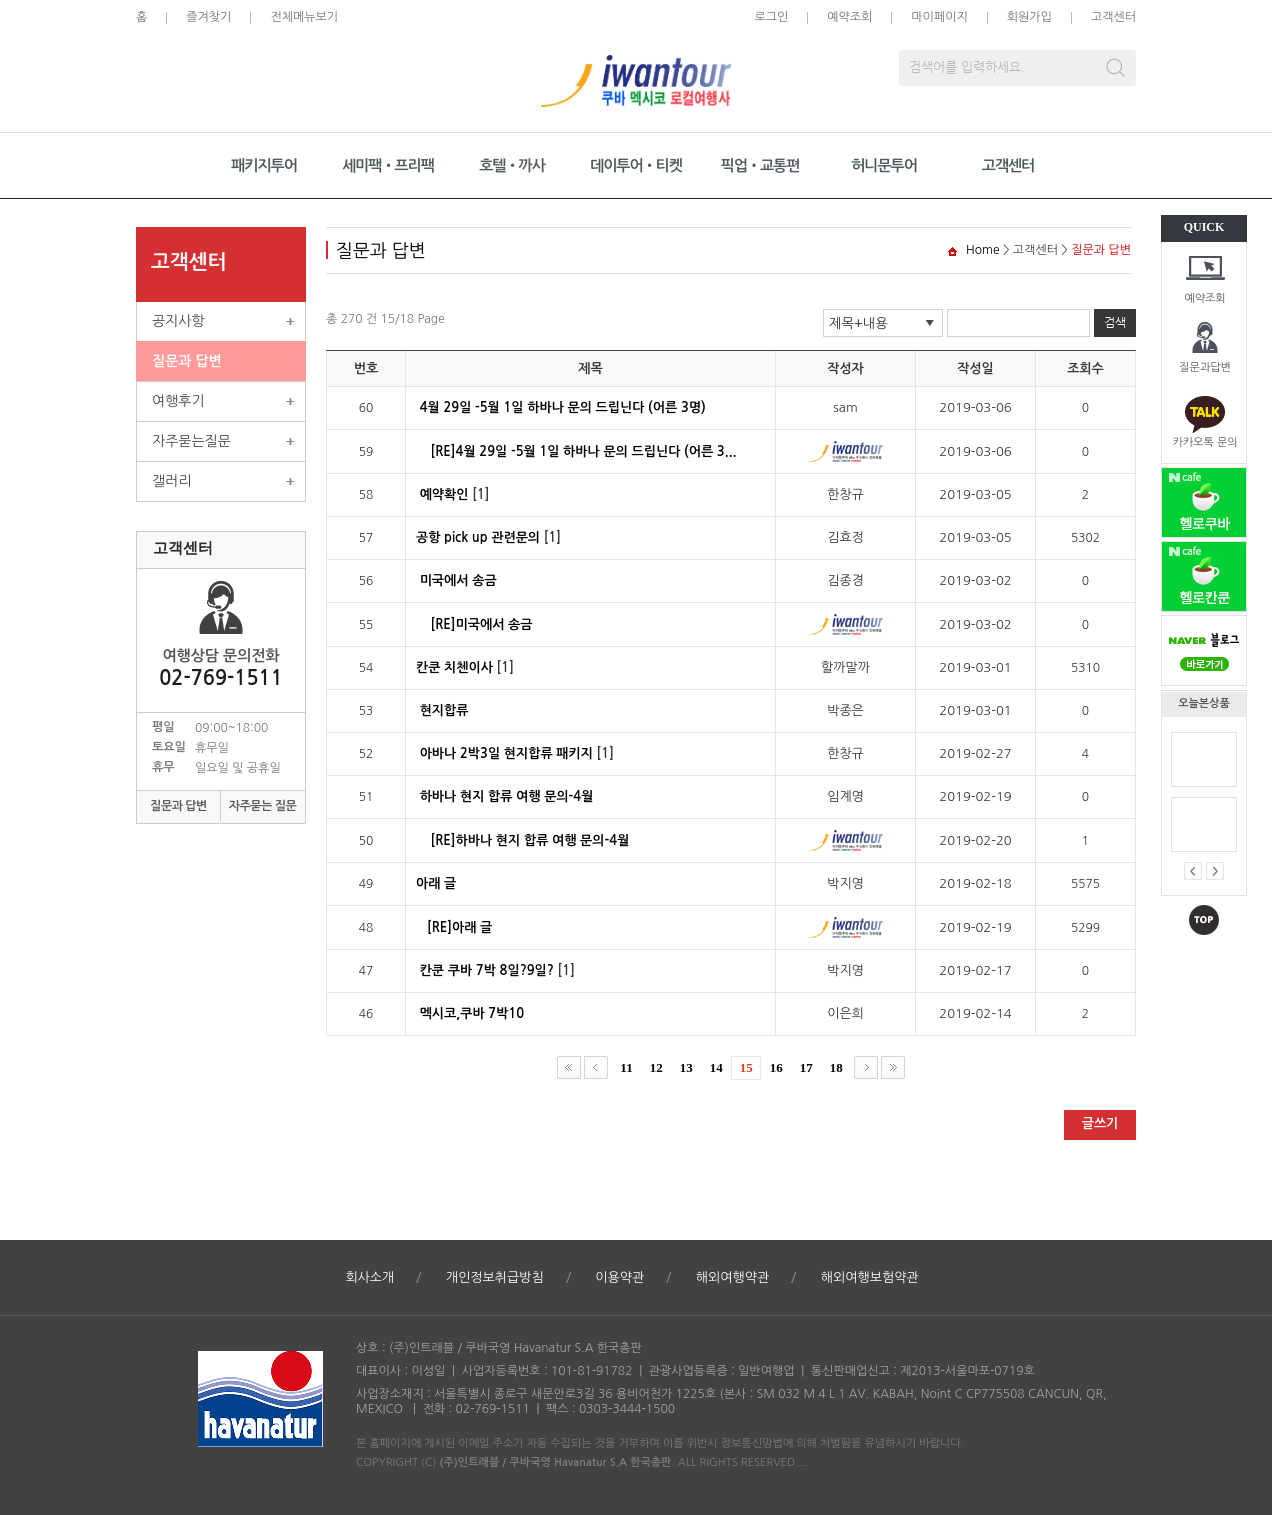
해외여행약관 (732, 1277)
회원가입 (1029, 17)
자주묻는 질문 (263, 806)
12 (656, 1067)
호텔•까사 (512, 165)
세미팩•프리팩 (388, 165)
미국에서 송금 (458, 580)
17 (806, 1067)
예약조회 (1204, 298)
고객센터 (1113, 17)
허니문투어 (884, 165)
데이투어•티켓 (636, 165)
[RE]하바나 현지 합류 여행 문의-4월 (530, 840)
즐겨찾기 (208, 17)
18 (836, 1067)
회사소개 (369, 1277)
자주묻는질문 (191, 441)
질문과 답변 (187, 361)
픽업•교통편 (760, 165)
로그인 (771, 17)
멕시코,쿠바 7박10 (472, 1013)
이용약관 (619, 1277)
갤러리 (171, 481)
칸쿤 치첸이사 (454, 667)
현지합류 (444, 710)
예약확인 (444, 494)
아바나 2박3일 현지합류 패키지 (506, 753)
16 (776, 1067)
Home (982, 250)
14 (716, 1067)
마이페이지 (939, 17)
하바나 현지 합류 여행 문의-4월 (507, 796)
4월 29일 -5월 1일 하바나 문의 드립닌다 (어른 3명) (563, 407)
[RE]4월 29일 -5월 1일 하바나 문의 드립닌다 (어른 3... (584, 451)
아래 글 (436, 883)
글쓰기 (1100, 1123)
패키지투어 (264, 165)
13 (686, 1067)
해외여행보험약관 (870, 1277)
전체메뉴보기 (304, 17)
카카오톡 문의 (1204, 442)
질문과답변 (1205, 367)
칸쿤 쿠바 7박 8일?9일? (487, 970)
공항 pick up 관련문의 (478, 537)
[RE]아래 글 (459, 927)
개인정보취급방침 (495, 1277)
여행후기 (178, 401)
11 (626, 1067)
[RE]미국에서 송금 (482, 624)
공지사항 (178, 321)
